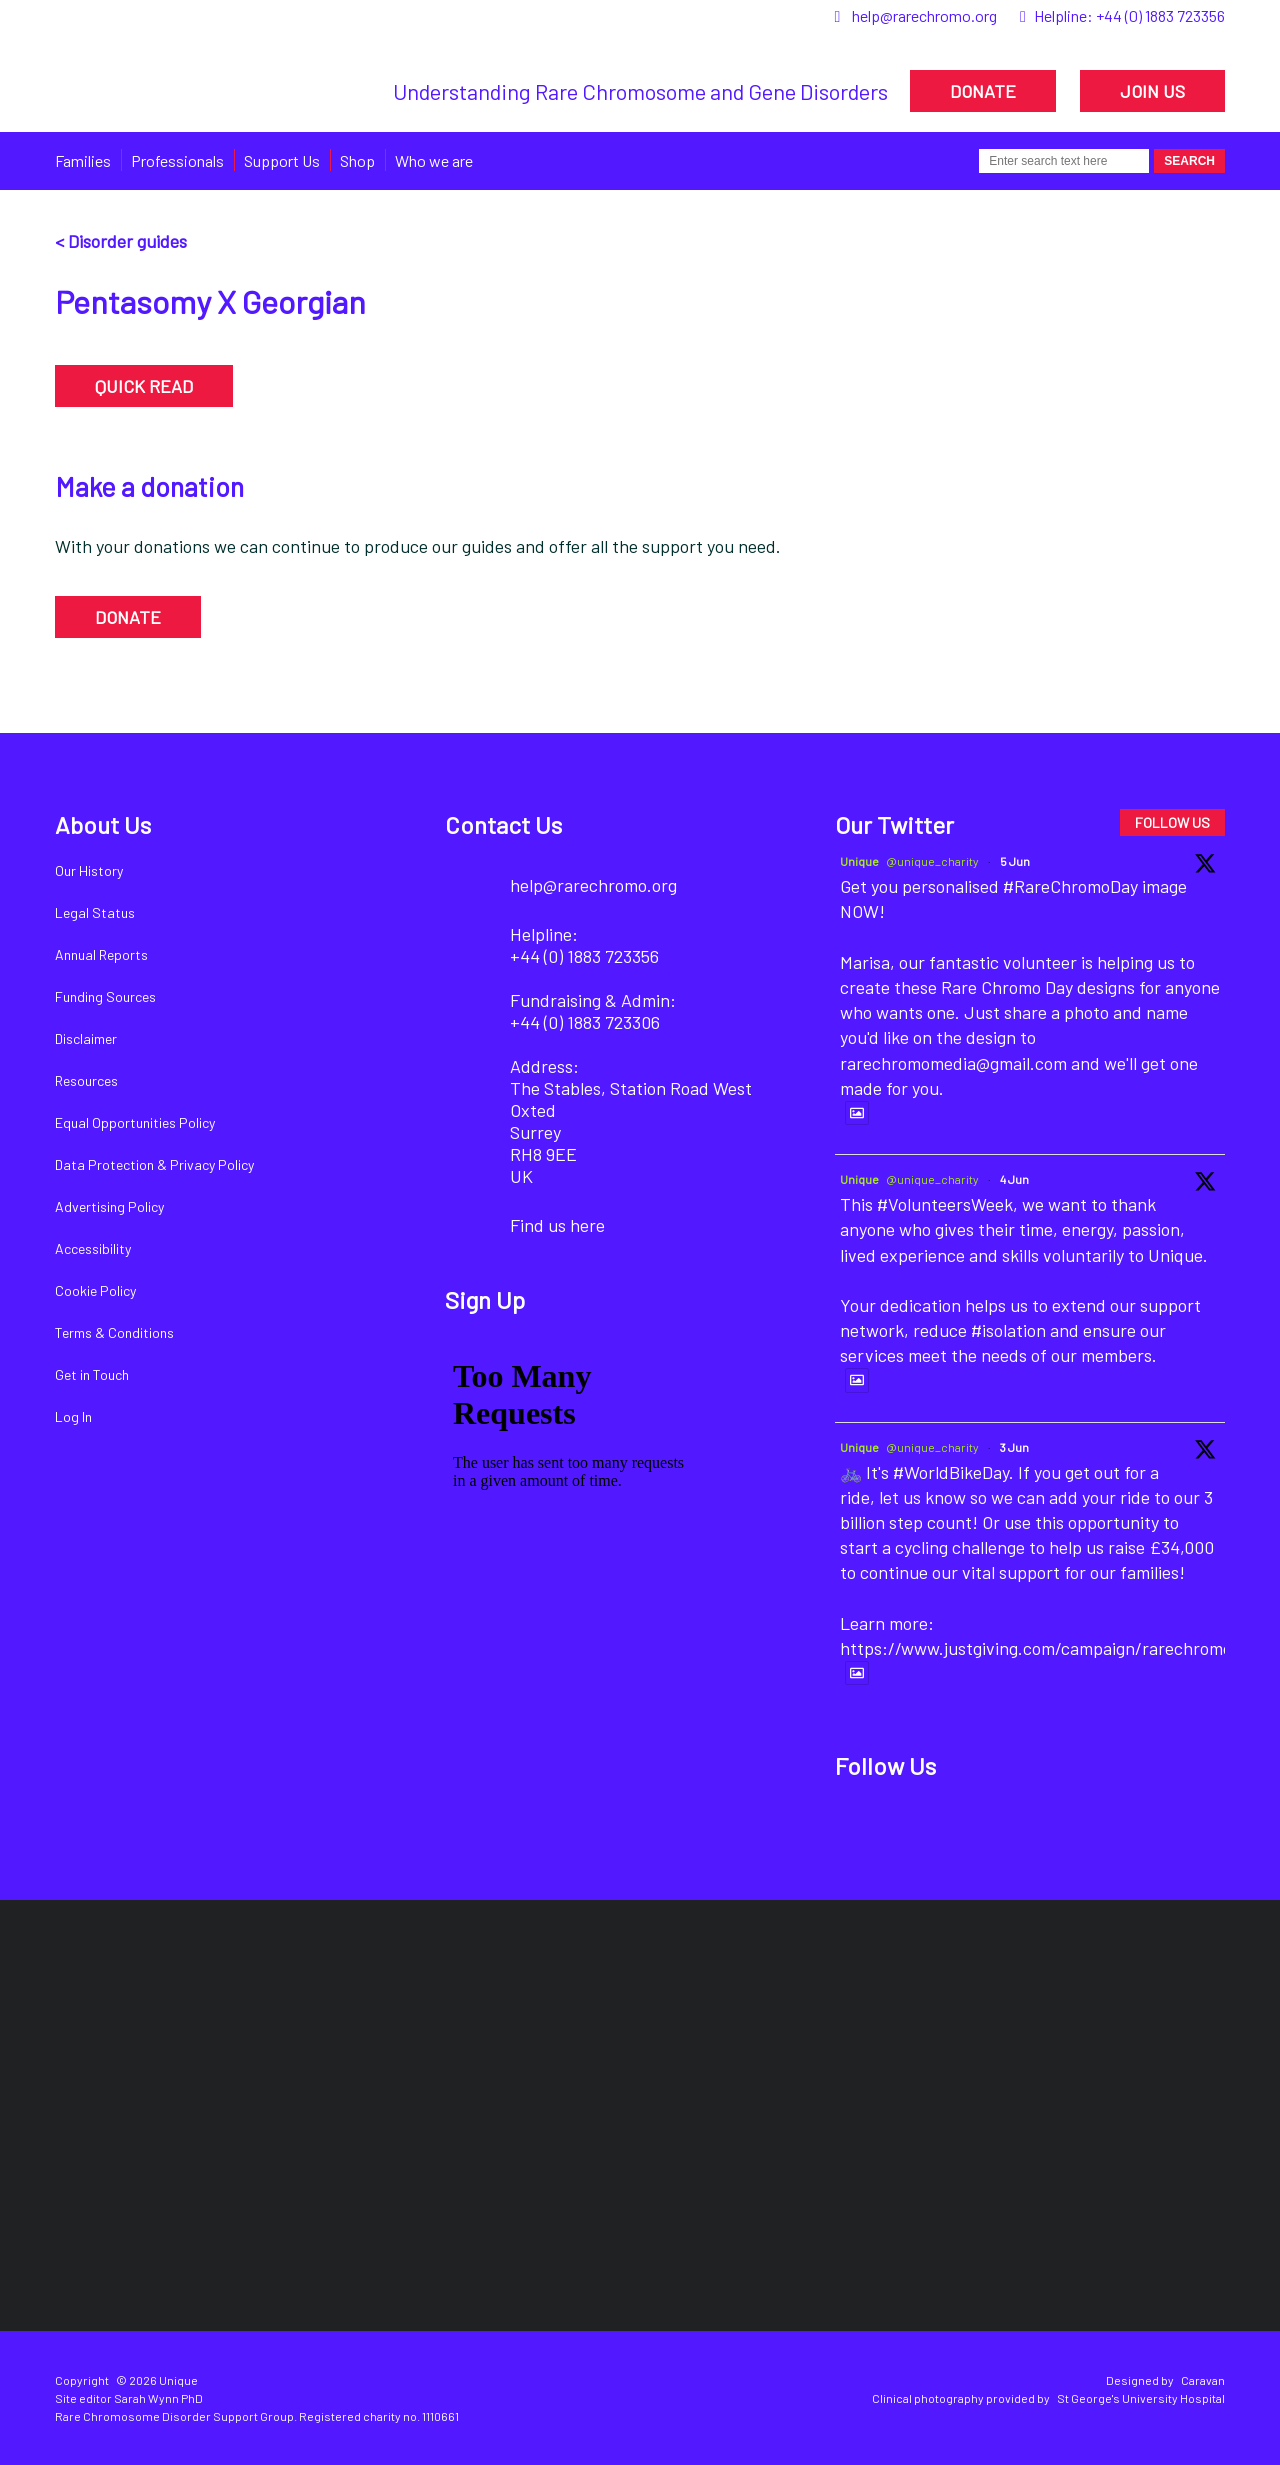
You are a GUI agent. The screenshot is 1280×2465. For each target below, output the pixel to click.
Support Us (282, 160)
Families (83, 160)
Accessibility (93, 1248)
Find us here (557, 1225)
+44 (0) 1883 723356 (1160, 15)
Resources (86, 1080)
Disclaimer (86, 1038)
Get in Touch (92, 1374)
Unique (859, 861)
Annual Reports (101, 954)
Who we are (434, 160)
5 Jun (1015, 861)
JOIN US (1152, 91)
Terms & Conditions (114, 1332)
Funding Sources (105, 996)
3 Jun (1014, 1447)
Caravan (1203, 2380)
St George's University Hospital (1141, 2398)
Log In (73, 1416)
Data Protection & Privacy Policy (154, 1164)
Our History (89, 870)
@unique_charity (932, 861)
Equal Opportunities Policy (135, 1122)
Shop (357, 160)
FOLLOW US (1172, 822)
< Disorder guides (121, 241)
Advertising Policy (109, 1206)
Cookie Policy (95, 1290)
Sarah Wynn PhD (158, 2398)
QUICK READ (144, 386)
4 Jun (1014, 1179)
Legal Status (95, 912)
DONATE (983, 91)
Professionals (177, 160)
